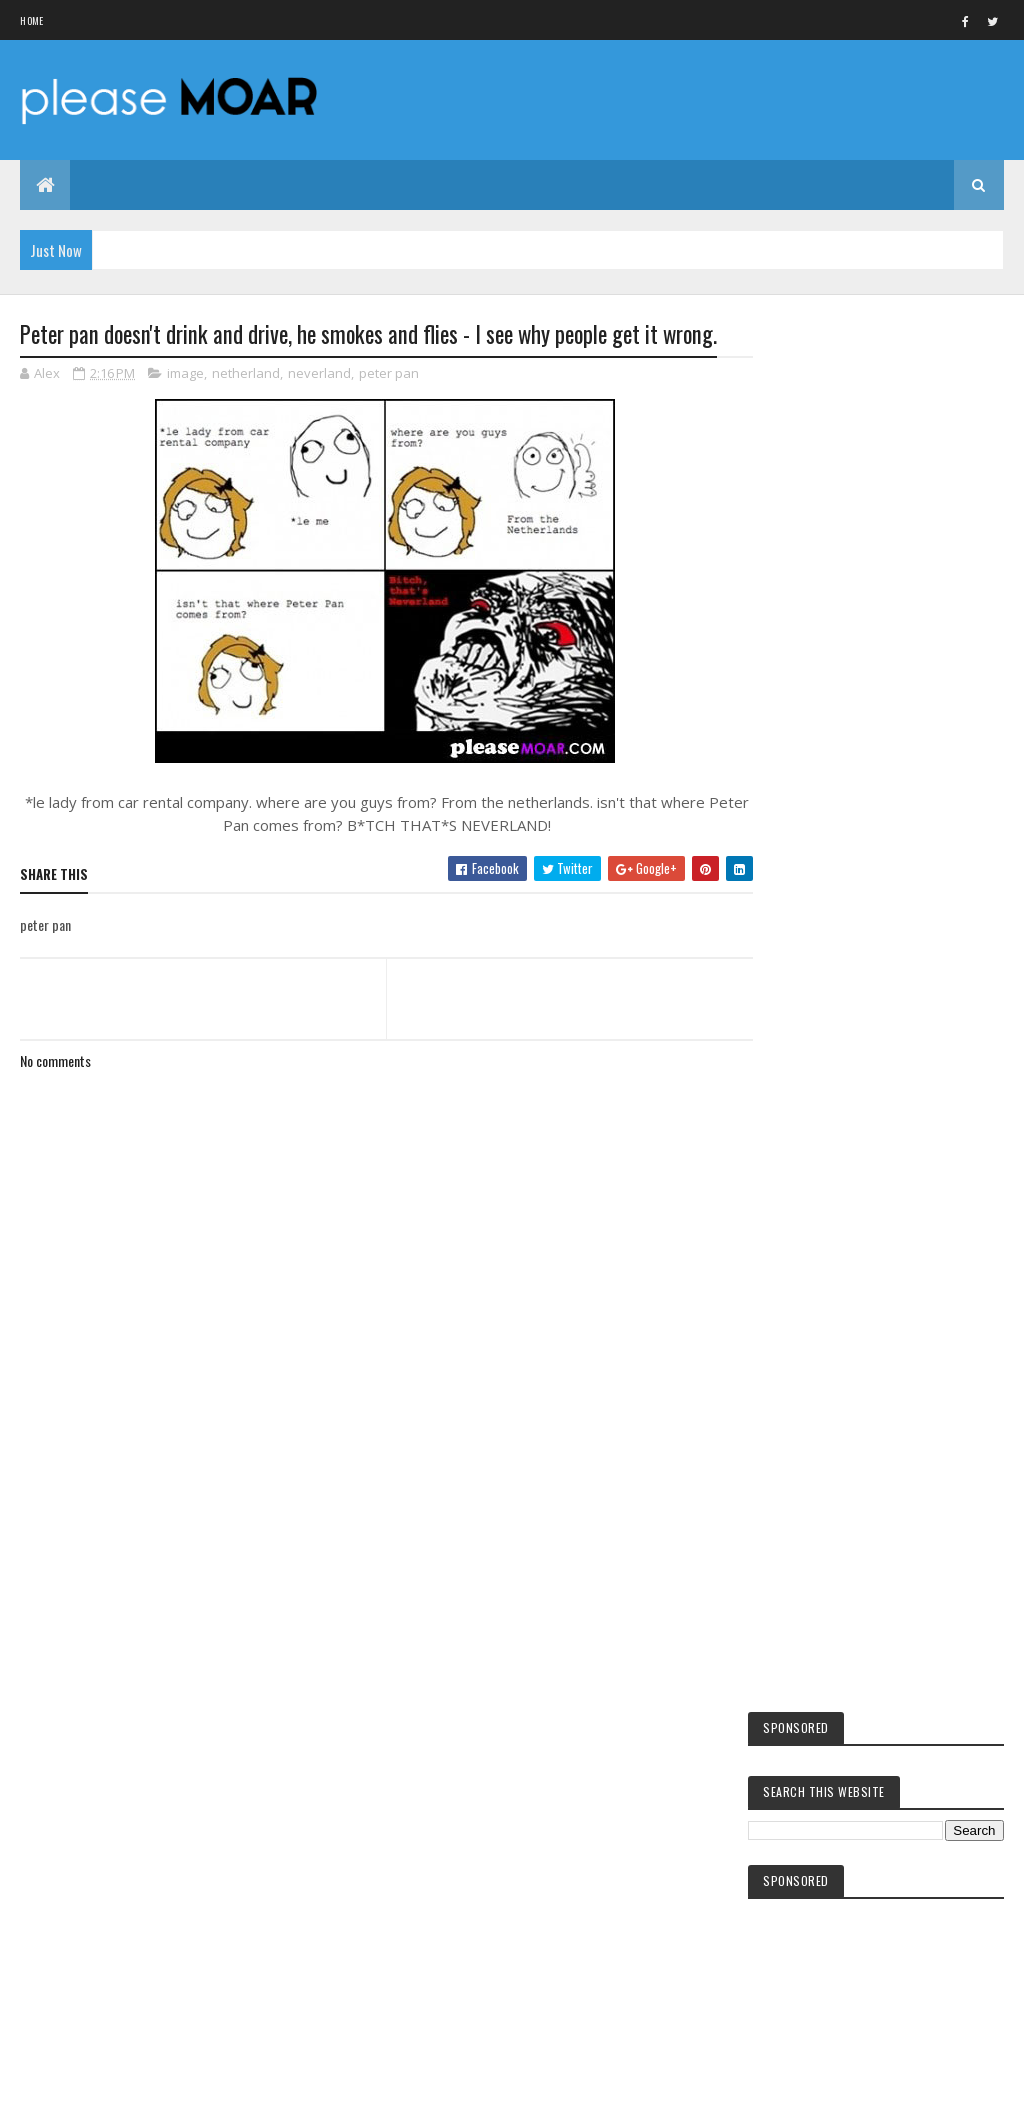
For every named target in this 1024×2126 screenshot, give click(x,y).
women (809, 1853)
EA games (813, 1887)
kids (802, 1671)
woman (809, 1921)
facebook (814, 1705)
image (185, 374)
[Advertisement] (382, 1531)
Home (31, 20)
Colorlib (96, 2098)
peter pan (389, 374)
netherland (246, 374)
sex (799, 1820)
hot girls (816, 1739)
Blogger (876, 2045)
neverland (319, 374)
